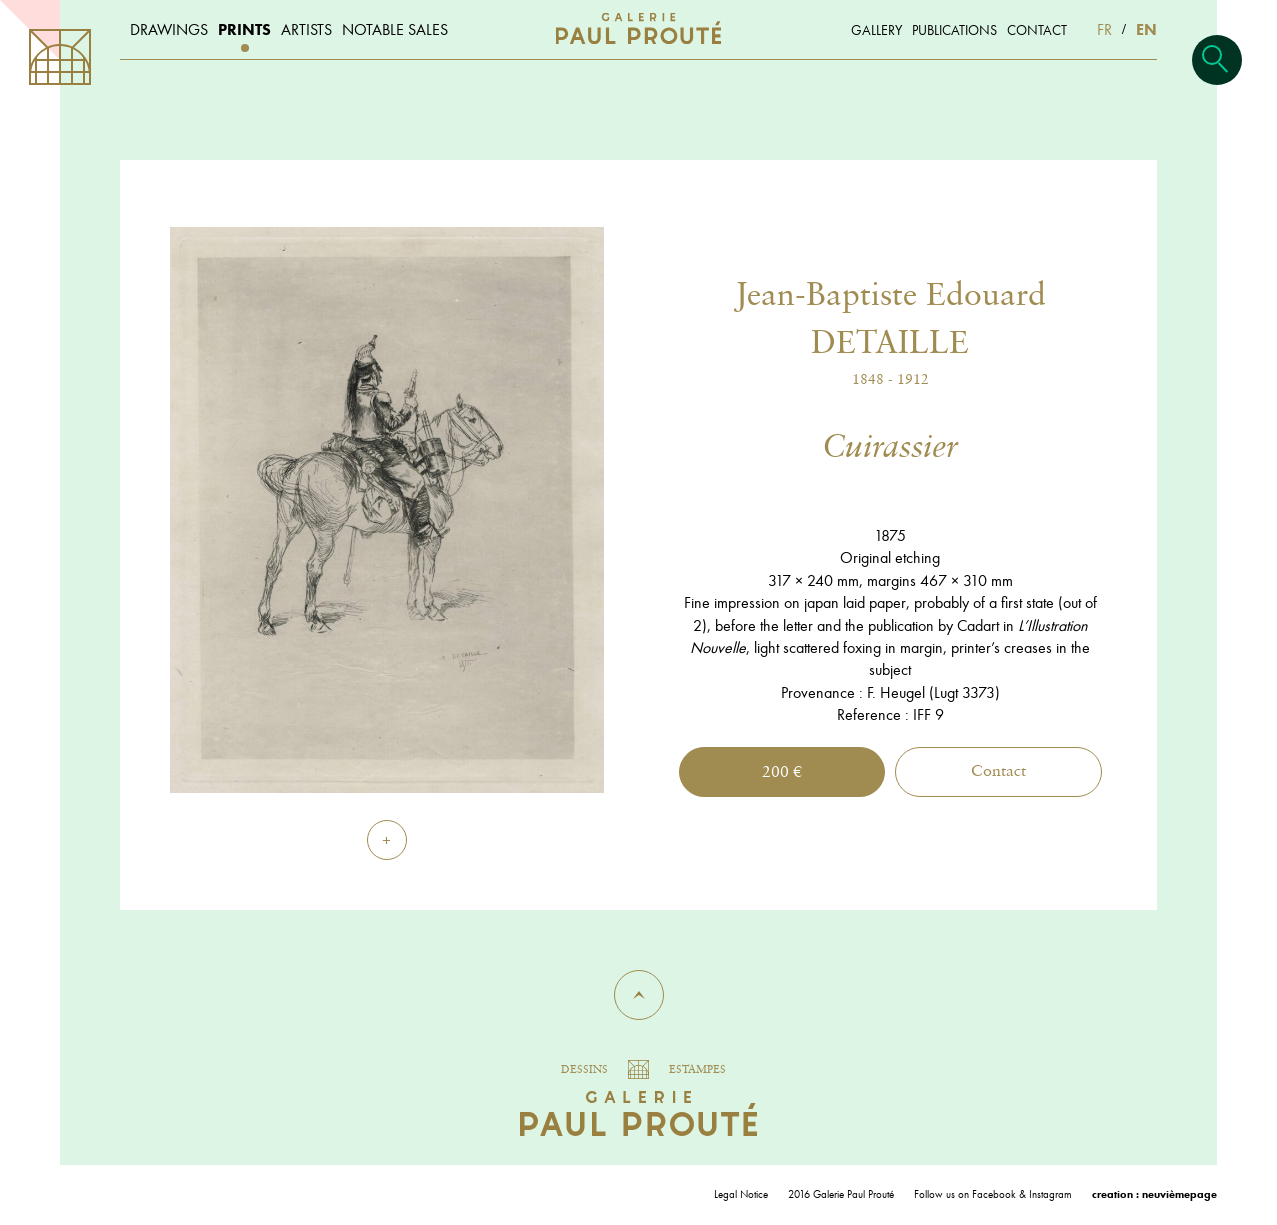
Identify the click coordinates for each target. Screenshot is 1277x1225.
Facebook (994, 1194)
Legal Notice (741, 1194)
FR (1104, 29)
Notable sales (395, 29)
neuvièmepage (1179, 1194)
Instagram (1050, 1194)
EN (1146, 29)
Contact (998, 772)
